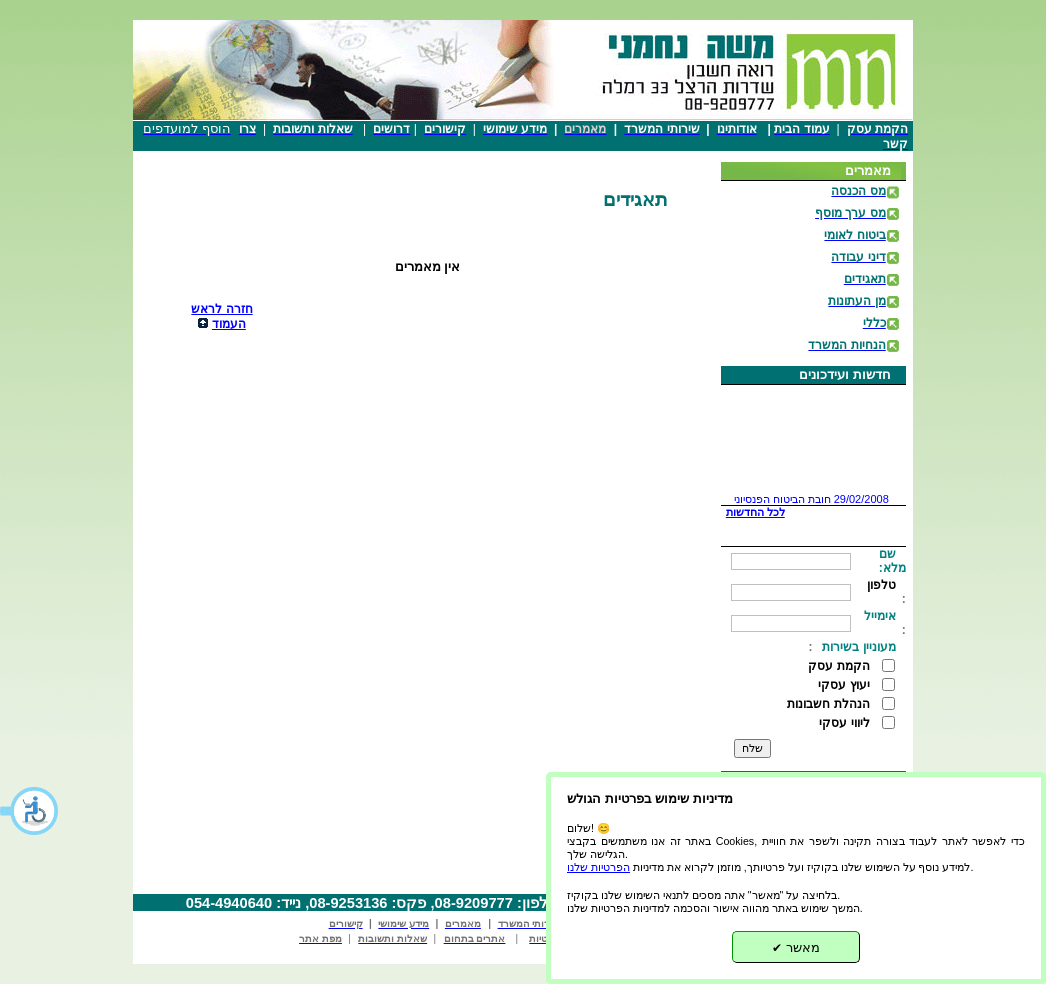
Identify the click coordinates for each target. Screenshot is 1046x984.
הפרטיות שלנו (598, 867)
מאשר (796, 947)
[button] (30, 811)
